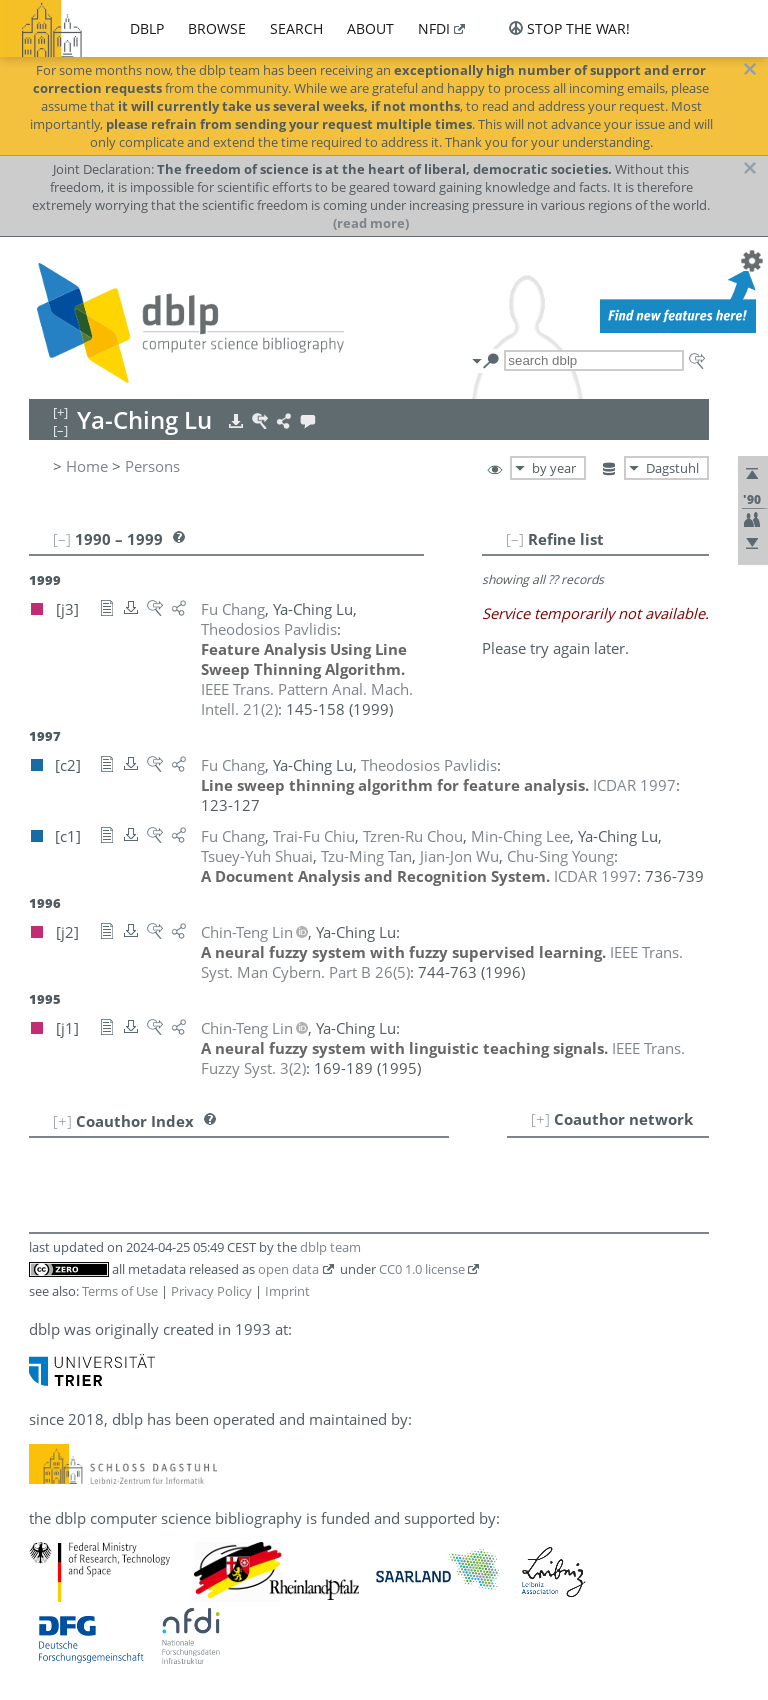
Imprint (287, 1291)
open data (288, 1269)
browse (217, 28)
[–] (515, 539)
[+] (540, 1119)
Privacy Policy (211, 1291)
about (370, 28)
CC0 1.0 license (422, 1269)
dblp (147, 28)
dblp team (330, 1247)
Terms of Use (120, 1291)
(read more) (371, 223)
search (296, 28)
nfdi (434, 28)
